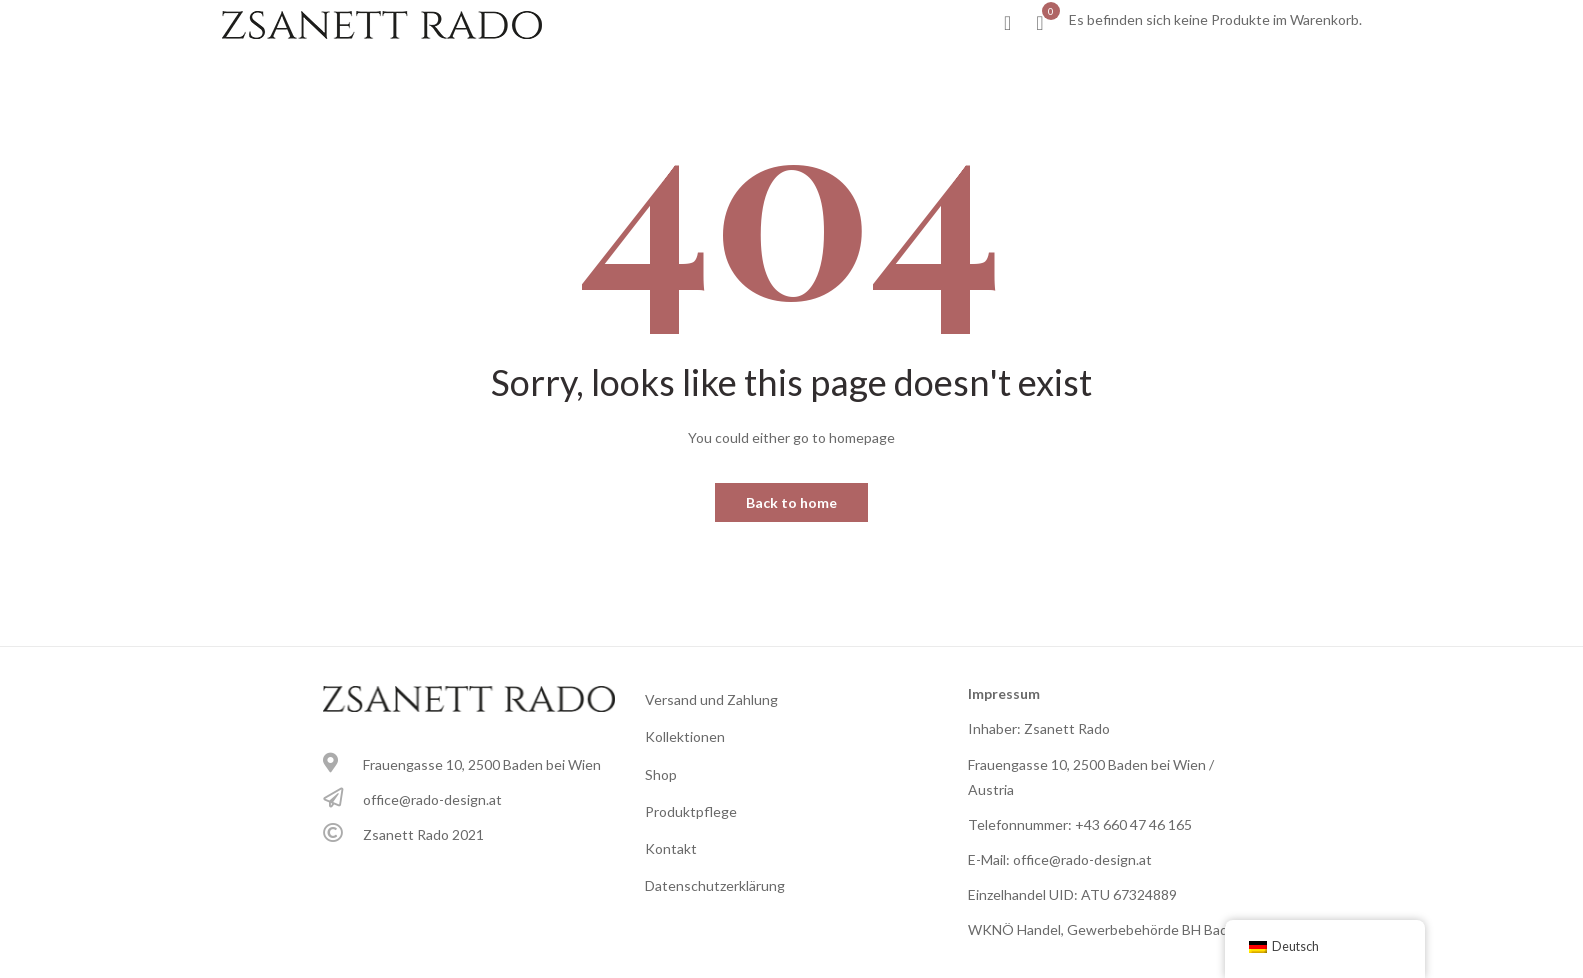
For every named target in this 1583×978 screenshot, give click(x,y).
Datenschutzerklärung (715, 885)
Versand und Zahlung (711, 699)
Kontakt (671, 848)
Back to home (791, 502)
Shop (661, 774)
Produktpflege (691, 811)
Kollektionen (685, 736)
